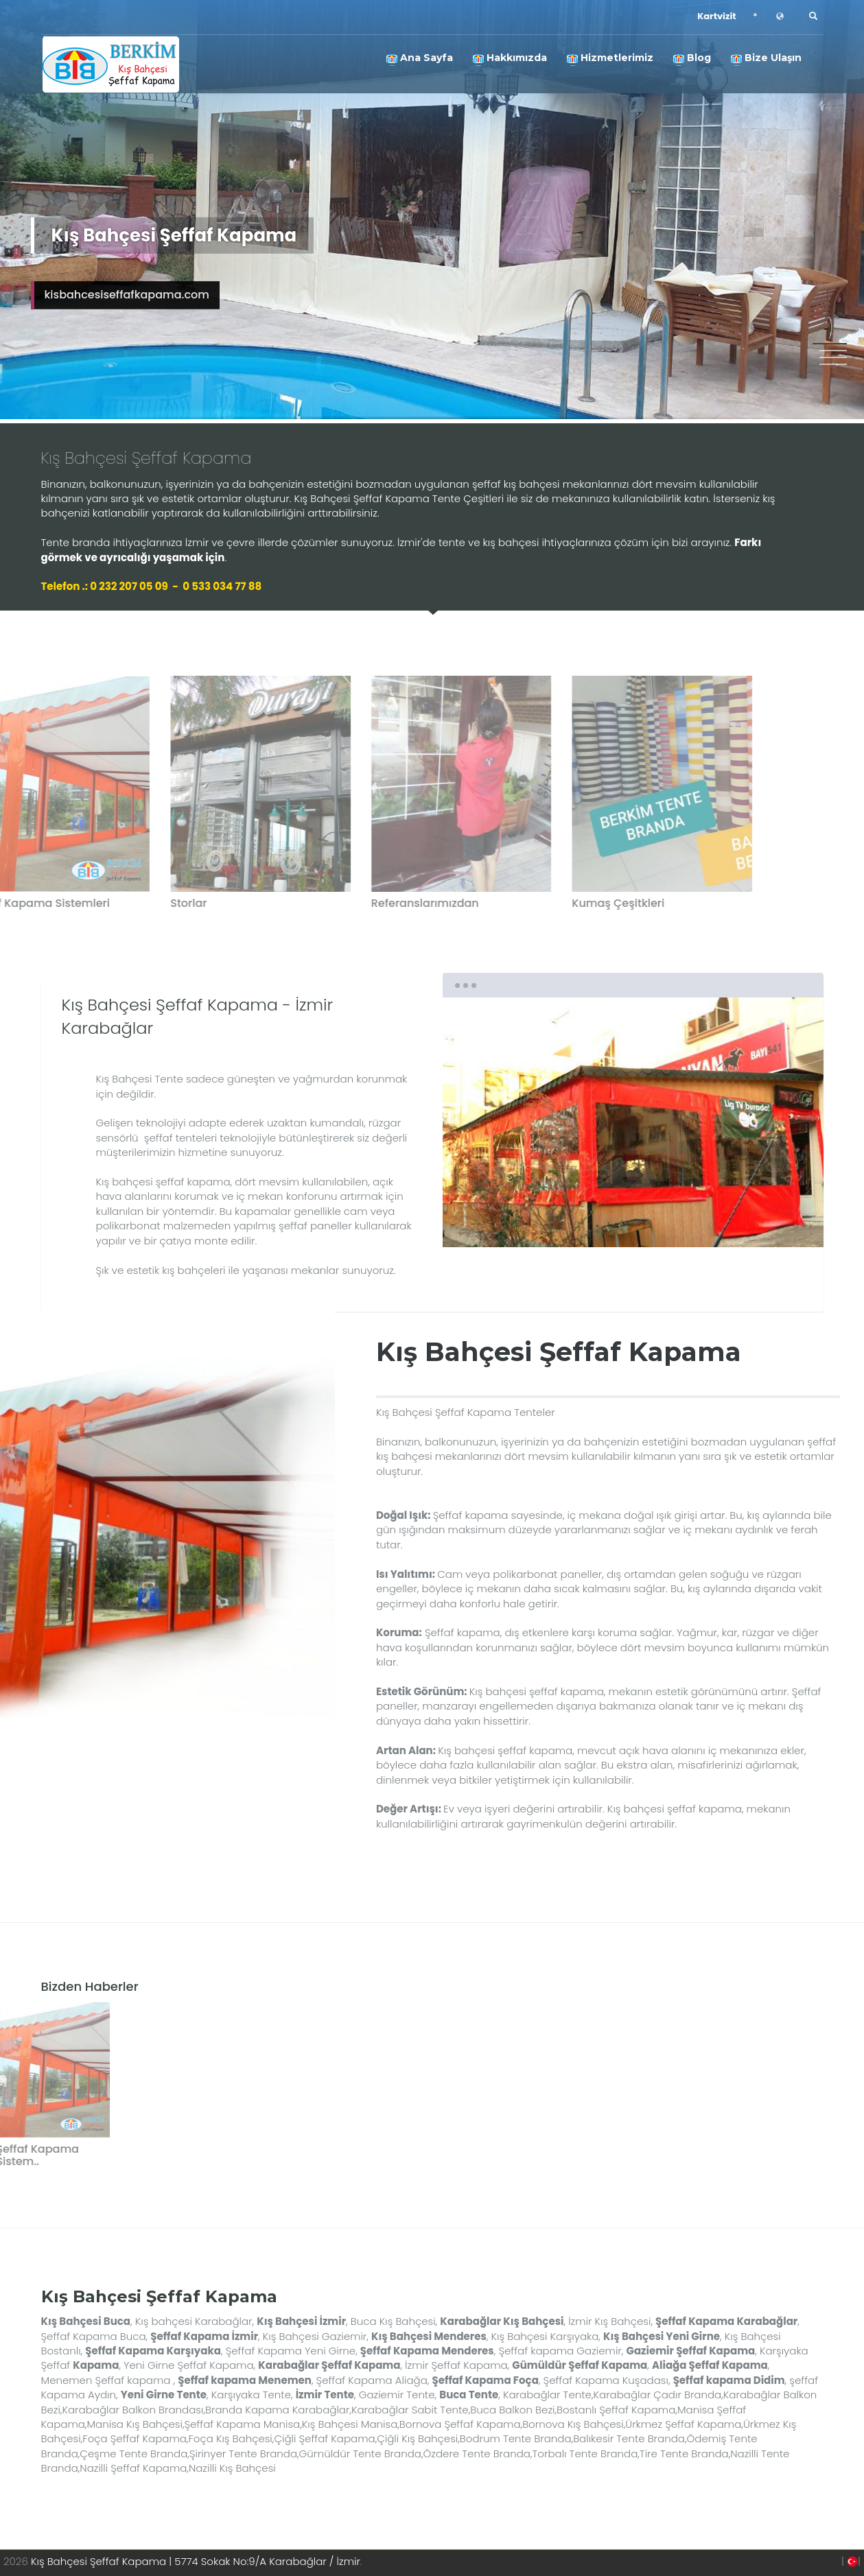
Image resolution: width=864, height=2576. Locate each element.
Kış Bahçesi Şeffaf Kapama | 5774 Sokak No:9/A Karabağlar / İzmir (195, 2561)
